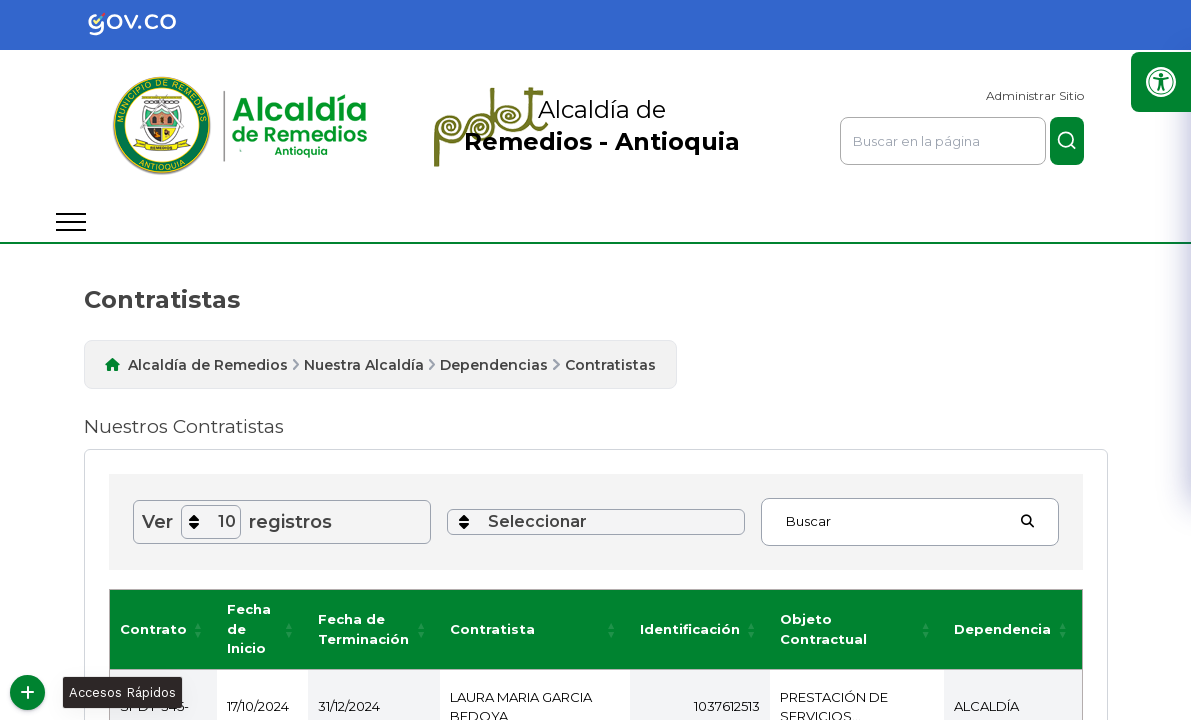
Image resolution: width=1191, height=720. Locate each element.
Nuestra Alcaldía (364, 365)
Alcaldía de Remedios (208, 365)
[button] (199, 639)
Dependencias (494, 365)
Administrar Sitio (1035, 95)
